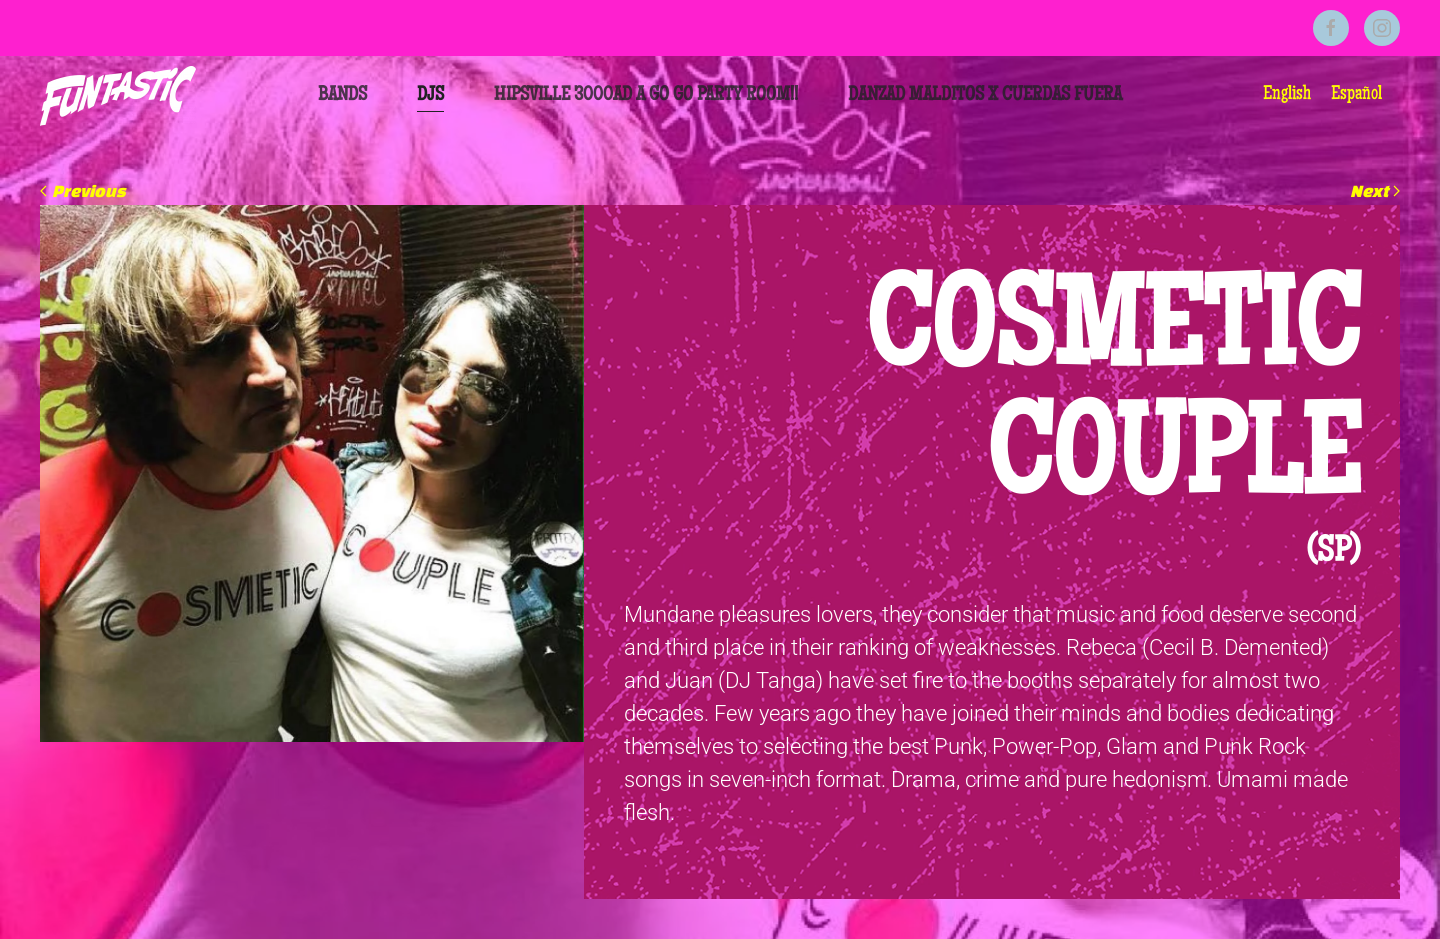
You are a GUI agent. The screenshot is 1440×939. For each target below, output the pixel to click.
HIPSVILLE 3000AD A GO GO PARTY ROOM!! (646, 96)
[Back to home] (118, 96)
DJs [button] (430, 96)
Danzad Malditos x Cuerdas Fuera (985, 96)
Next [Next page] (1375, 190)
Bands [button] (342, 96)
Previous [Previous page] (82, 190)
